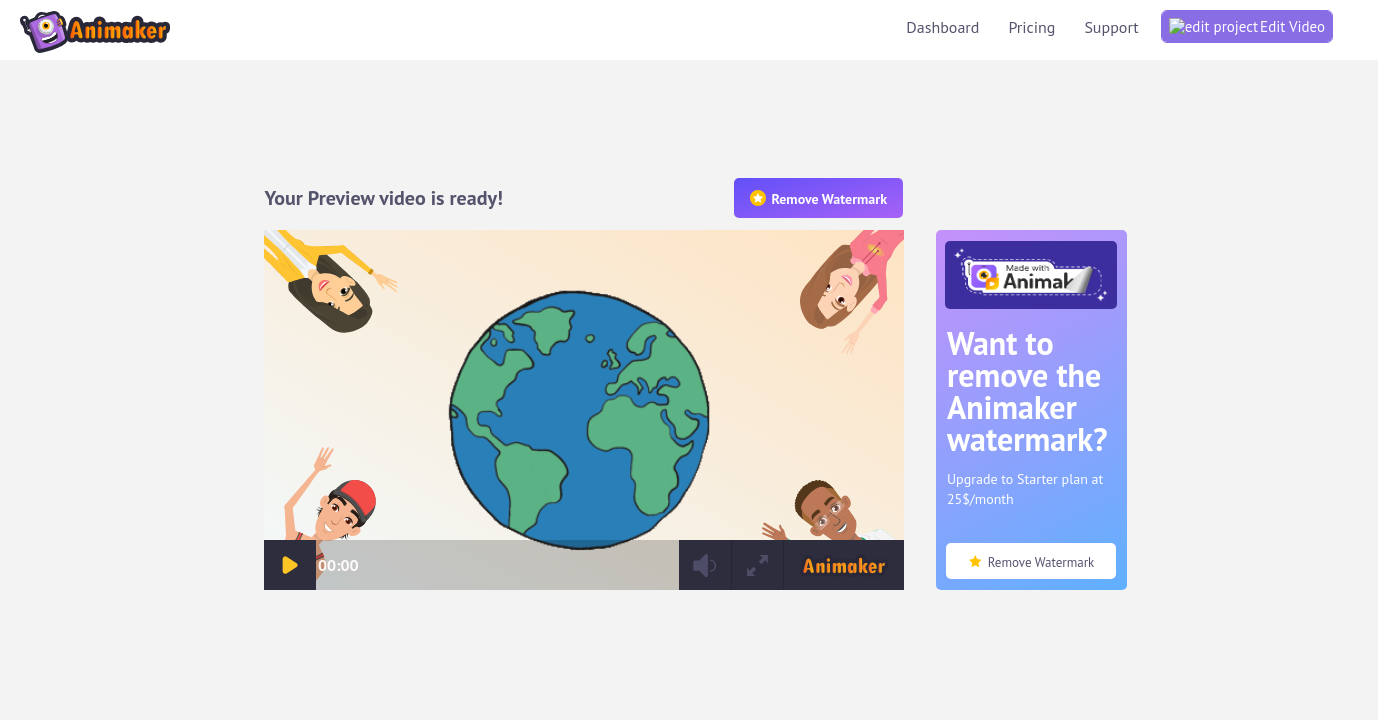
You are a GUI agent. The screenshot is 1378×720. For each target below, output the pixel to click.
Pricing (1219, 25)
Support (1299, 25)
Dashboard (1130, 25)
